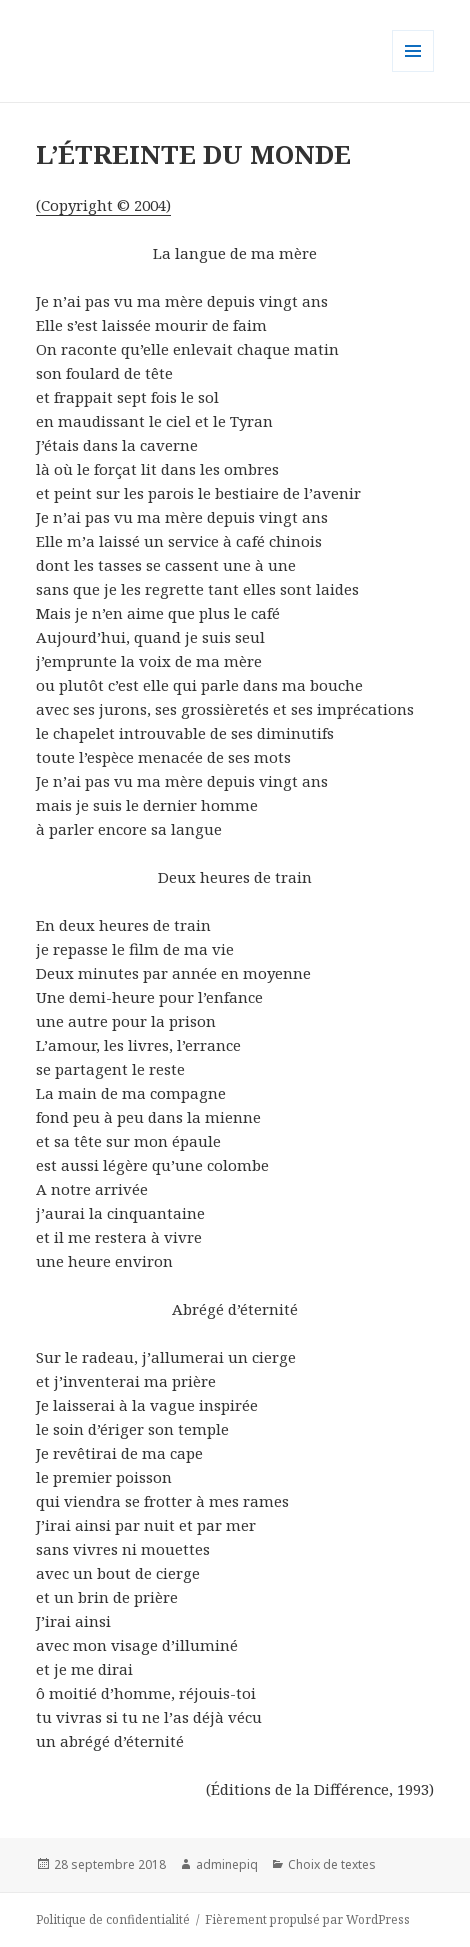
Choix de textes (332, 1864)
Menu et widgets (413, 71)
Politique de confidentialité (113, 1919)
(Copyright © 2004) (103, 205)
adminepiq (227, 1864)
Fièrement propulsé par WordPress (307, 1919)
